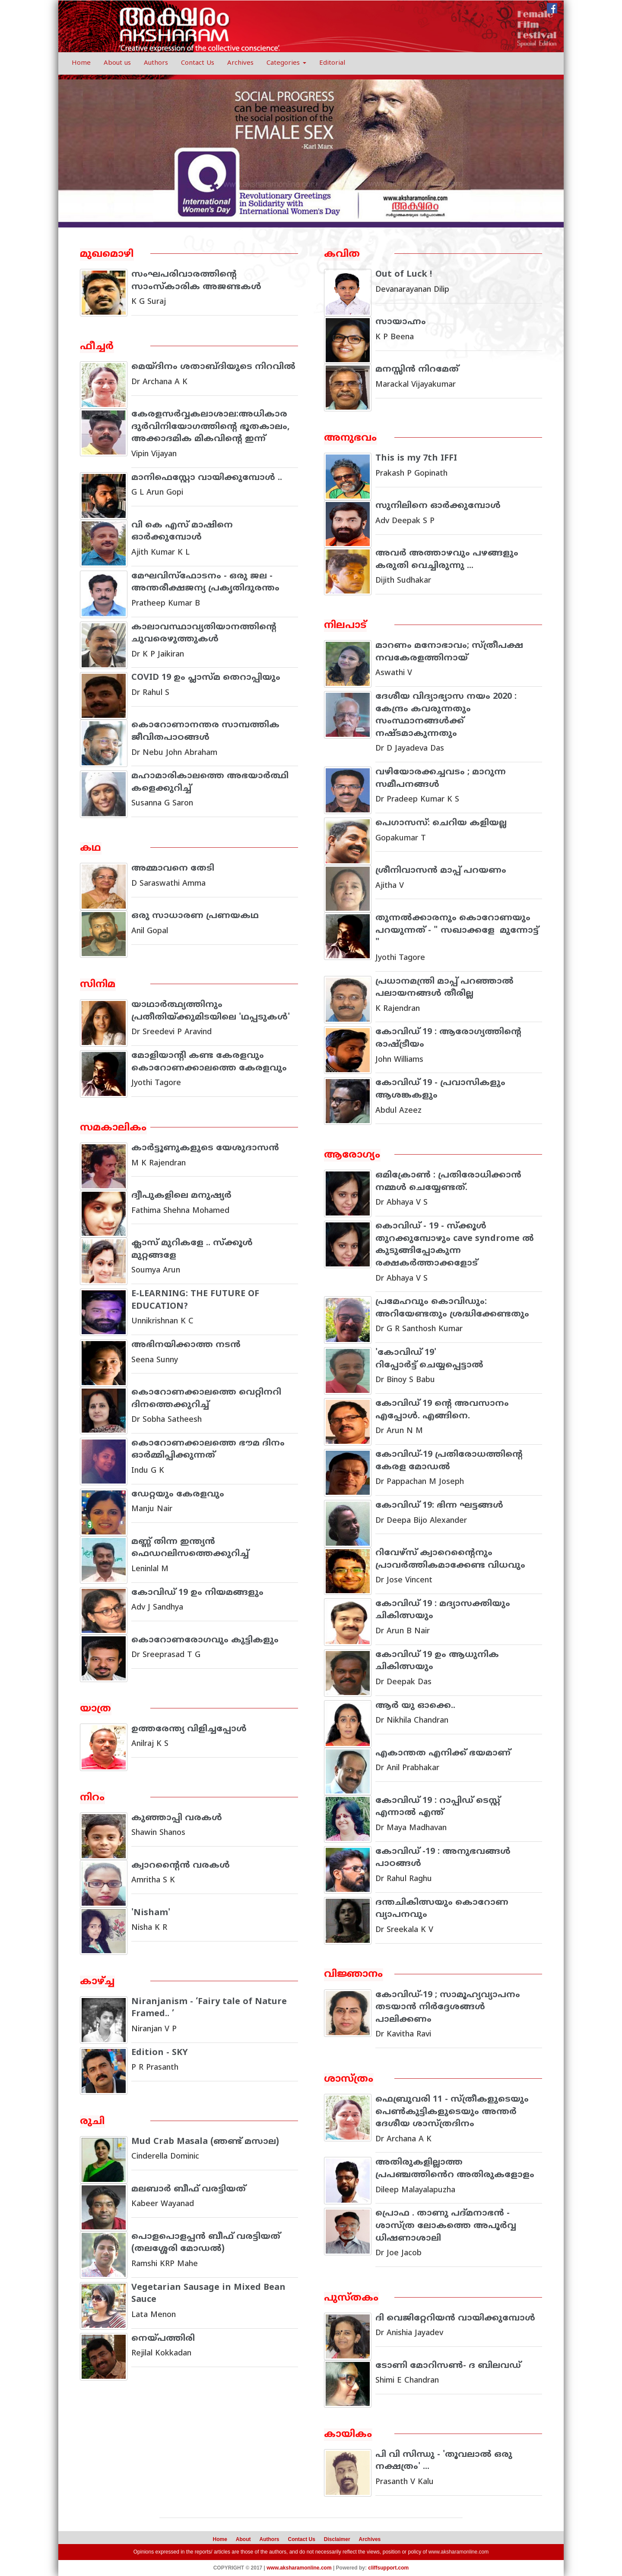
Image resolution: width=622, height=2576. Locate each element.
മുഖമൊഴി (107, 254)
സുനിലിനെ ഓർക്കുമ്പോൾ (438, 506)
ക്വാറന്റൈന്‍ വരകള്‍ (180, 1865)
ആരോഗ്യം (352, 1155)
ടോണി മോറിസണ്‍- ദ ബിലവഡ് (448, 2366)
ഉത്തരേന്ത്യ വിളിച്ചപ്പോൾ (189, 1729)
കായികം (348, 2434)
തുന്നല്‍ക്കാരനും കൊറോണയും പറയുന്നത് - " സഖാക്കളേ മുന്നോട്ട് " (457, 930)
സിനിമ (98, 985)
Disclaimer (337, 2539)
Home (81, 63)
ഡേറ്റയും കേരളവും (179, 1494)
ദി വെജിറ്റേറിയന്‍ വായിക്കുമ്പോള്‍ (455, 2318)
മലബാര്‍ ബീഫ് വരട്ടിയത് (188, 2189)
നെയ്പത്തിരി (163, 2338)
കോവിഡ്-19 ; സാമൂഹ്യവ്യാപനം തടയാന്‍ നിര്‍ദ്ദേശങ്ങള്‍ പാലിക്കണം (448, 2007)
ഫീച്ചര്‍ (97, 347)
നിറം (92, 1798)
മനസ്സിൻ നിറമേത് (417, 369)
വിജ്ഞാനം (354, 1975)
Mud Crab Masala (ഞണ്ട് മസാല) (206, 2142)
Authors (156, 63)
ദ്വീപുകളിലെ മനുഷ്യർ (181, 1195)
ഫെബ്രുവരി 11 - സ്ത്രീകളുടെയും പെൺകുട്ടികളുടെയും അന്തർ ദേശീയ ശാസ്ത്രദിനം (452, 2112)
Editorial (332, 63)
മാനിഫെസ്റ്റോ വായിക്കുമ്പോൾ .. (206, 478)
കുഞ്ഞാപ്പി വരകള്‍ (178, 1818)
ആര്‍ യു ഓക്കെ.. (415, 1706)
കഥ (90, 848)
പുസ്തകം (351, 2298)
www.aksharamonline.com (458, 2552)
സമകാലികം (113, 1128)
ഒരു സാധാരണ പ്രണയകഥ (195, 916)
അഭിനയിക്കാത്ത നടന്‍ (186, 1345)
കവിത (342, 254)
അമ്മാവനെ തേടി (172, 868)
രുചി (92, 2121)
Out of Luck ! (403, 274)
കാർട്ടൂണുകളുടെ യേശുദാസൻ (205, 1148)
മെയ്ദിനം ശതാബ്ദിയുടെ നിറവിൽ (213, 367)
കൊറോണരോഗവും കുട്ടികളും (205, 1640)
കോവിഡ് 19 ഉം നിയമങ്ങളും (197, 1593)
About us (117, 63)
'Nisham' (151, 1913)
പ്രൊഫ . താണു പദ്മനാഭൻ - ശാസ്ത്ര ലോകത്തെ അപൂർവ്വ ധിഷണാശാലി (446, 2226)
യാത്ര (95, 1709)
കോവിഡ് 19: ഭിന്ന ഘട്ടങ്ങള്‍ (439, 1505)
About (243, 2539)
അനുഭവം (350, 438)
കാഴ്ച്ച (97, 1982)
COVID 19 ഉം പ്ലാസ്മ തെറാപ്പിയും (206, 677)
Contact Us (197, 63)
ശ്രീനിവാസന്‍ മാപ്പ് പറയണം (442, 870)
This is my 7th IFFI (416, 458)
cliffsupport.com (388, 2568)
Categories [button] (286, 63)
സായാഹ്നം (400, 322)
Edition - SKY (159, 2053)
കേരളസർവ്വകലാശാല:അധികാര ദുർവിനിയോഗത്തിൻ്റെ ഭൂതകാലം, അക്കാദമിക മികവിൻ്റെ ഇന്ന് (211, 427)
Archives (240, 63)
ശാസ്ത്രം (349, 2079)
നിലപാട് (346, 625)
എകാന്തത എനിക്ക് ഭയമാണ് (443, 1753)
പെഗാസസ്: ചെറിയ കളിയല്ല (441, 823)
